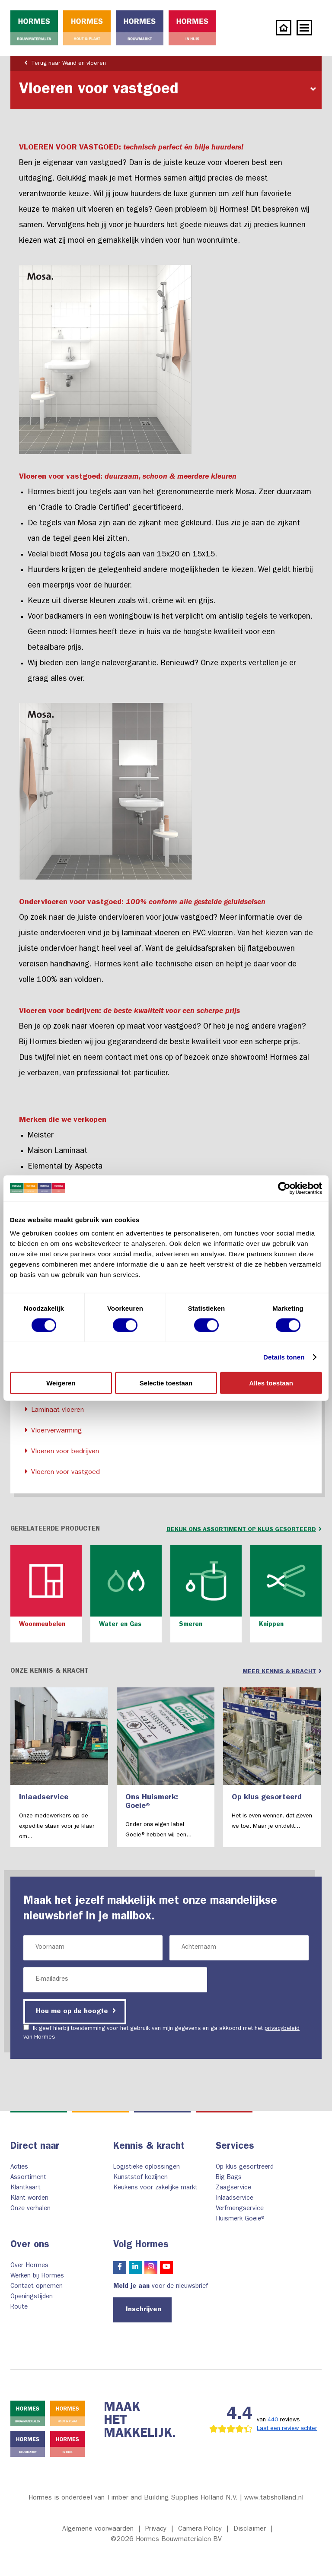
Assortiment (28, 2178)
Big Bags (229, 2178)
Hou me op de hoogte (76, 2011)
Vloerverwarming (52, 1430)
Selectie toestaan (166, 1383)
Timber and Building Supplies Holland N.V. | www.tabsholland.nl (205, 2498)
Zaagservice (233, 2188)
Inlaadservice (234, 2198)
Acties (19, 2167)
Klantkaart (25, 2188)
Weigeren (60, 1383)
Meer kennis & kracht (282, 1671)
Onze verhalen (30, 2209)
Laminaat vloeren (53, 1410)
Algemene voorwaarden (98, 2529)
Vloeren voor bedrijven (60, 1451)
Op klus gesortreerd (245, 2167)
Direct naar (34, 2147)
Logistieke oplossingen (146, 2167)
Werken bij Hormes (37, 2276)
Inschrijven (143, 2309)
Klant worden (29, 2198)
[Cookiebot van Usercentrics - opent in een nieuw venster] (284, 1188)
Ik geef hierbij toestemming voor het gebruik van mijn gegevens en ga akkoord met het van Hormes (161, 2032)
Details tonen (283, 1356)
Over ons (29, 2245)
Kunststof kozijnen (140, 2178)
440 (273, 2420)
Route (19, 2307)
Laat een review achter (287, 2429)
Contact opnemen (36, 2287)
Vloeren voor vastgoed (61, 1472)
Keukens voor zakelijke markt (155, 2188)
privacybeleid (282, 2029)
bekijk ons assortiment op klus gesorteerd (244, 1529)
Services (235, 2147)
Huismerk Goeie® (241, 2219)
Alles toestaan (271, 1383)
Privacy (155, 2529)
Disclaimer (249, 2529)
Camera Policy (200, 2529)
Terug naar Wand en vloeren (63, 63)
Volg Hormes (141, 2245)
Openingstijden (31, 2297)
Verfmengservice (240, 2209)
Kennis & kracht (149, 2147)
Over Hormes (29, 2266)
